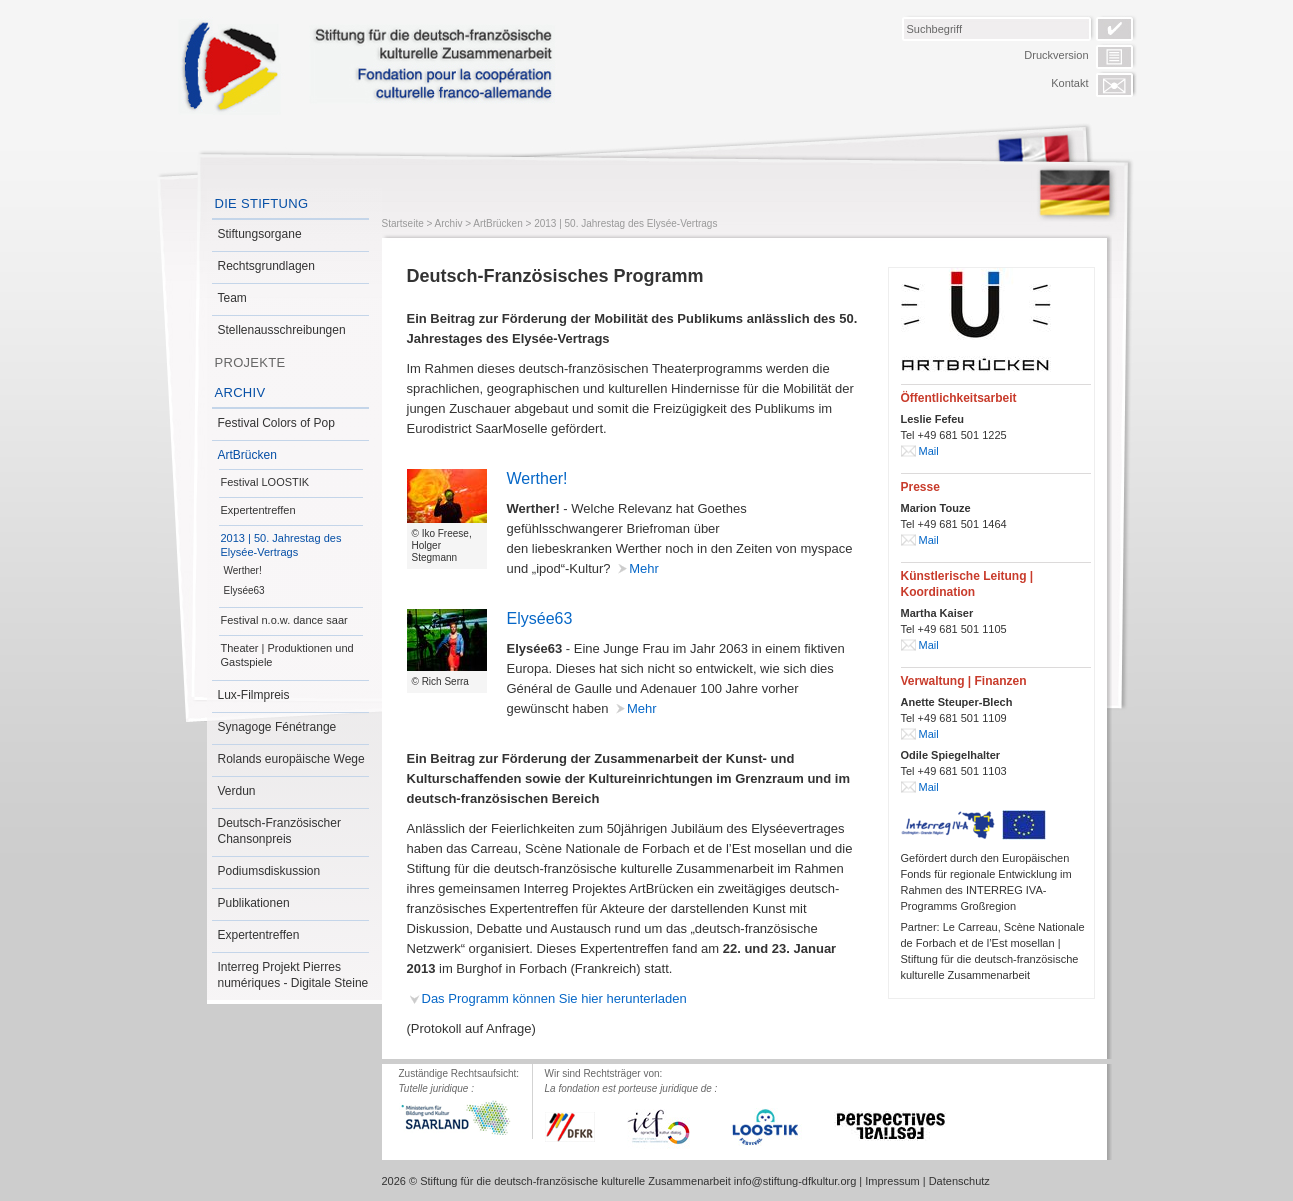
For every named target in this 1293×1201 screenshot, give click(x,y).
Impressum (892, 1181)
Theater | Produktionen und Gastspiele (287, 655)
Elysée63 (244, 590)
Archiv (240, 392)
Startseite (403, 223)
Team (232, 298)
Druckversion (1056, 55)
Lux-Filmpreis (254, 695)
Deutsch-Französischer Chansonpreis (279, 831)
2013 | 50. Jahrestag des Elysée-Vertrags (281, 545)
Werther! (243, 570)
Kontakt (1069, 83)
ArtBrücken (247, 455)
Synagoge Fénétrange (277, 727)
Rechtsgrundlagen (266, 266)
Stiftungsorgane (260, 234)
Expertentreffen (258, 510)
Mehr (644, 568)
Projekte (250, 362)
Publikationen (254, 903)
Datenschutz (959, 1181)
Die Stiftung (262, 203)
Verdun (237, 791)
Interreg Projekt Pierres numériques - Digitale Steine (293, 975)
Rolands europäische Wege (291, 759)
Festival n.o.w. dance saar (284, 620)
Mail (929, 451)
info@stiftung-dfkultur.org (795, 1181)
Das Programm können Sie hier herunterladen (554, 998)
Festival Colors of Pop (276, 423)
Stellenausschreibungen (282, 330)
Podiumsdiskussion (269, 871)
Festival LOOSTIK (265, 482)
